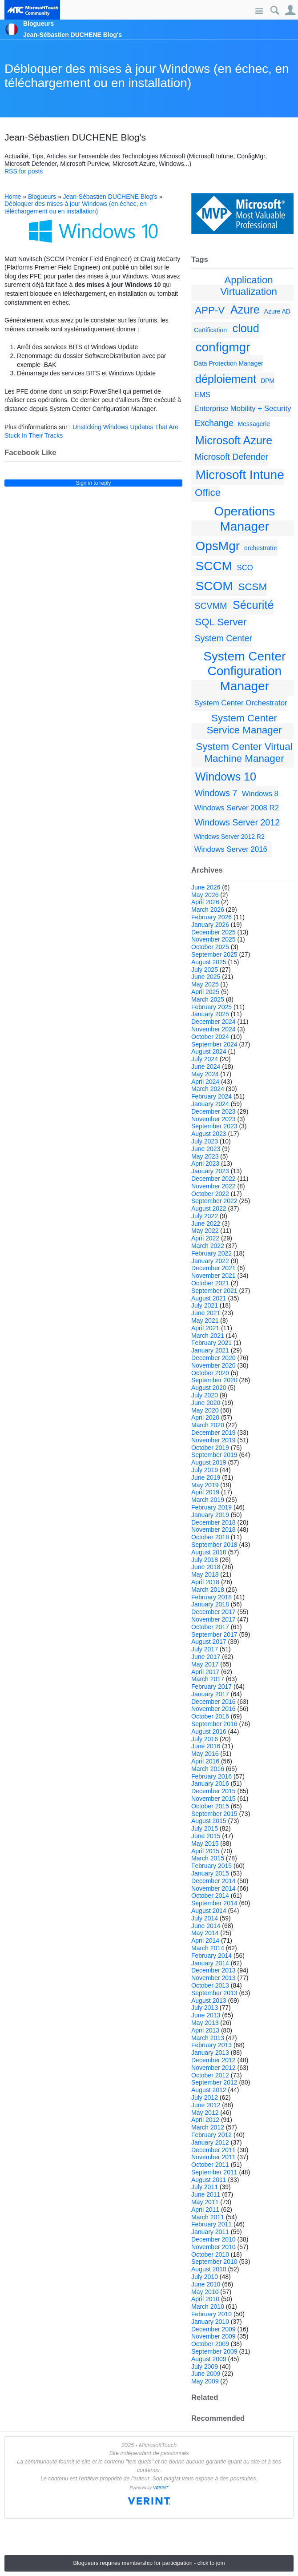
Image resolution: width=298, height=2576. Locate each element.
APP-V (210, 310)
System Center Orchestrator (240, 703)
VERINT (161, 2487)
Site (259, 11)
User (290, 10)
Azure (245, 309)
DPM (267, 380)
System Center (223, 638)
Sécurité (253, 605)
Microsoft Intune (240, 475)
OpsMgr (218, 546)
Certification (210, 330)
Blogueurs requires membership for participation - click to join (149, 2563)
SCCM (214, 566)
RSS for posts (23, 171)
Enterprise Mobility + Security (242, 408)
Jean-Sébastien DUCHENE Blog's (110, 196)
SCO (245, 568)
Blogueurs (42, 196)
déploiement (225, 379)
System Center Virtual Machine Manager (244, 752)
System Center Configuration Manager (244, 671)
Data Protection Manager (228, 363)
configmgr (223, 347)
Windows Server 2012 (237, 822)
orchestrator (261, 547)
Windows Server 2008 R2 (236, 808)
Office (208, 492)
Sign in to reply (93, 483)
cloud (246, 328)
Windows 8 (260, 793)
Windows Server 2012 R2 (229, 836)
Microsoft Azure (234, 440)
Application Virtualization (248, 286)
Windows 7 (215, 793)
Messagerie (254, 423)
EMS (202, 394)
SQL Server (220, 622)
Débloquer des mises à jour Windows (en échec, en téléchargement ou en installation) (146, 76)
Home (12, 196)
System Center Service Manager (244, 724)
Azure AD (277, 311)
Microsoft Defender (231, 457)
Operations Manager (244, 518)
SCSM (252, 586)
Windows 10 (225, 776)
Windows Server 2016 (230, 849)
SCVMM (210, 606)
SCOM (214, 586)
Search (274, 10)
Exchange (213, 423)
